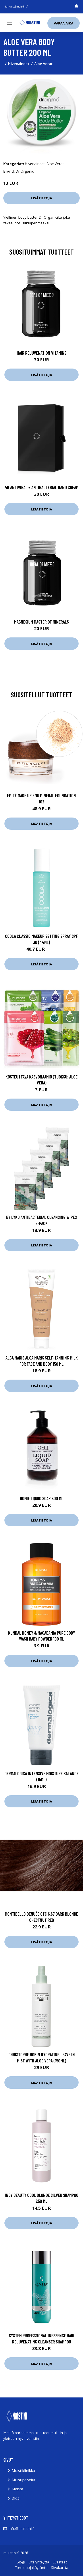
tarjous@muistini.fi (16, 6)
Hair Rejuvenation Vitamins (41, 353)
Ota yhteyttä (39, 2562)
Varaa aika (63, 23)
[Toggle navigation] (9, 23)
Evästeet (60, 2562)
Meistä (17, 2489)
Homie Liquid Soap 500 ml (41, 1498)
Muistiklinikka (23, 2470)
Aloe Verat (43, 63)
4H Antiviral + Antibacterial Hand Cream (42, 487)
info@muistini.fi (21, 2528)
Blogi (16, 2498)
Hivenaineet (18, 63)
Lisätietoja (41, 198)
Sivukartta (59, 2567)
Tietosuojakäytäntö (31, 2567)
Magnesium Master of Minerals (41, 621)
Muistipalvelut (23, 2479)
